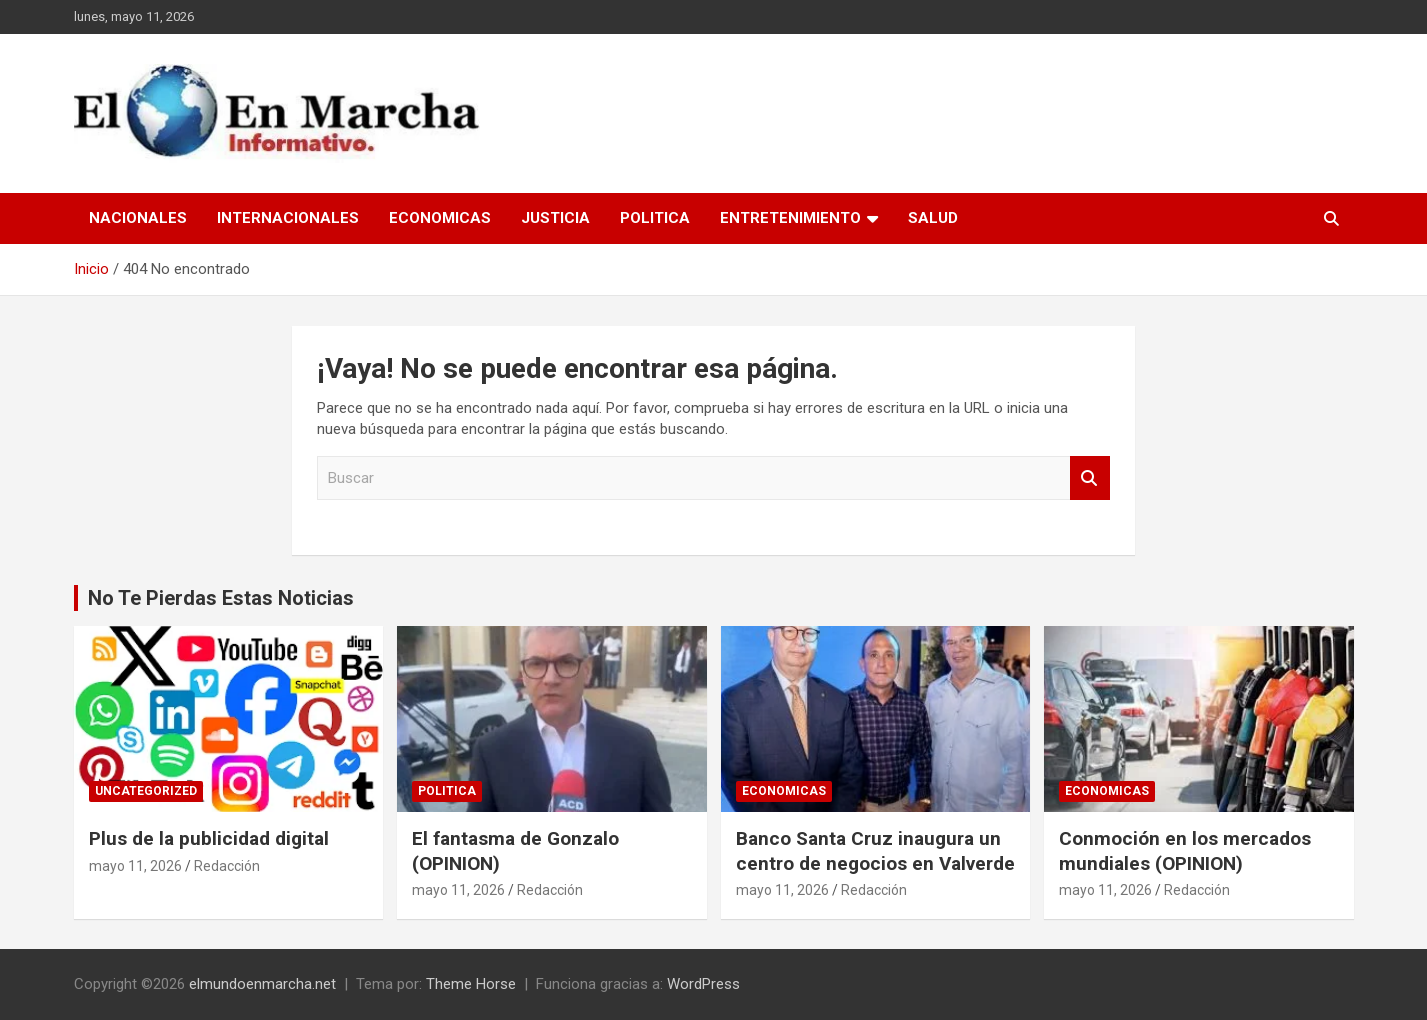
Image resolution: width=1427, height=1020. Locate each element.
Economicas (440, 218)
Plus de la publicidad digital (211, 838)
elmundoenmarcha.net (262, 984)
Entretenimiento (790, 218)
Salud (933, 218)
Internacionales (288, 218)
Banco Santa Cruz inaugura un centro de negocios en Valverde (875, 851)
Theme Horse (471, 984)
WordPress (703, 984)
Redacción (227, 866)
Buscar (1090, 478)
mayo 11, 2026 (135, 866)
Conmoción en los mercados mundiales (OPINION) (1185, 851)
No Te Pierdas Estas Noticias (221, 598)
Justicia (555, 218)
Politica (655, 218)
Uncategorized (146, 791)
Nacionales (138, 218)
